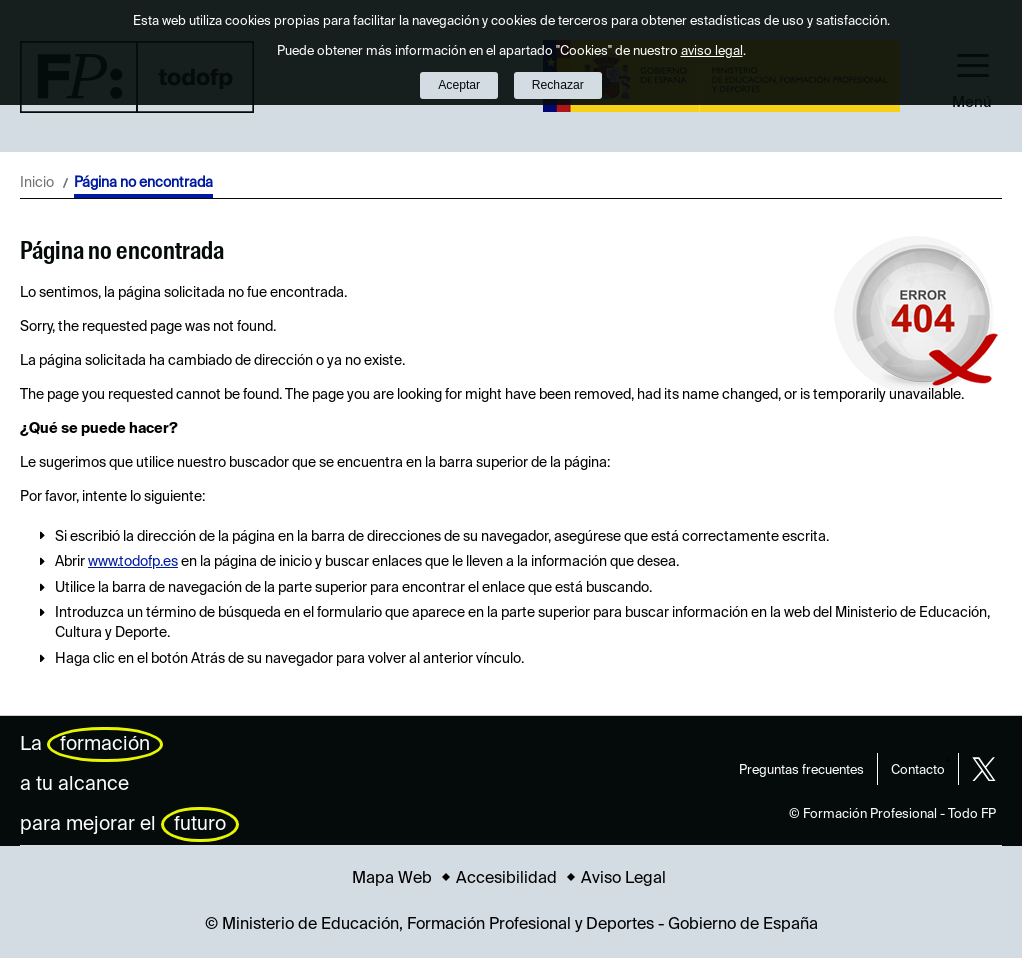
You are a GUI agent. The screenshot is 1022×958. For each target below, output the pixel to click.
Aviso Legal (623, 879)
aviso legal (712, 51)
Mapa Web (392, 879)
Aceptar (459, 85)
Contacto (918, 770)
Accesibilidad (506, 879)
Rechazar (558, 85)
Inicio (37, 183)
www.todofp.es (133, 562)
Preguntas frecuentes (801, 770)
